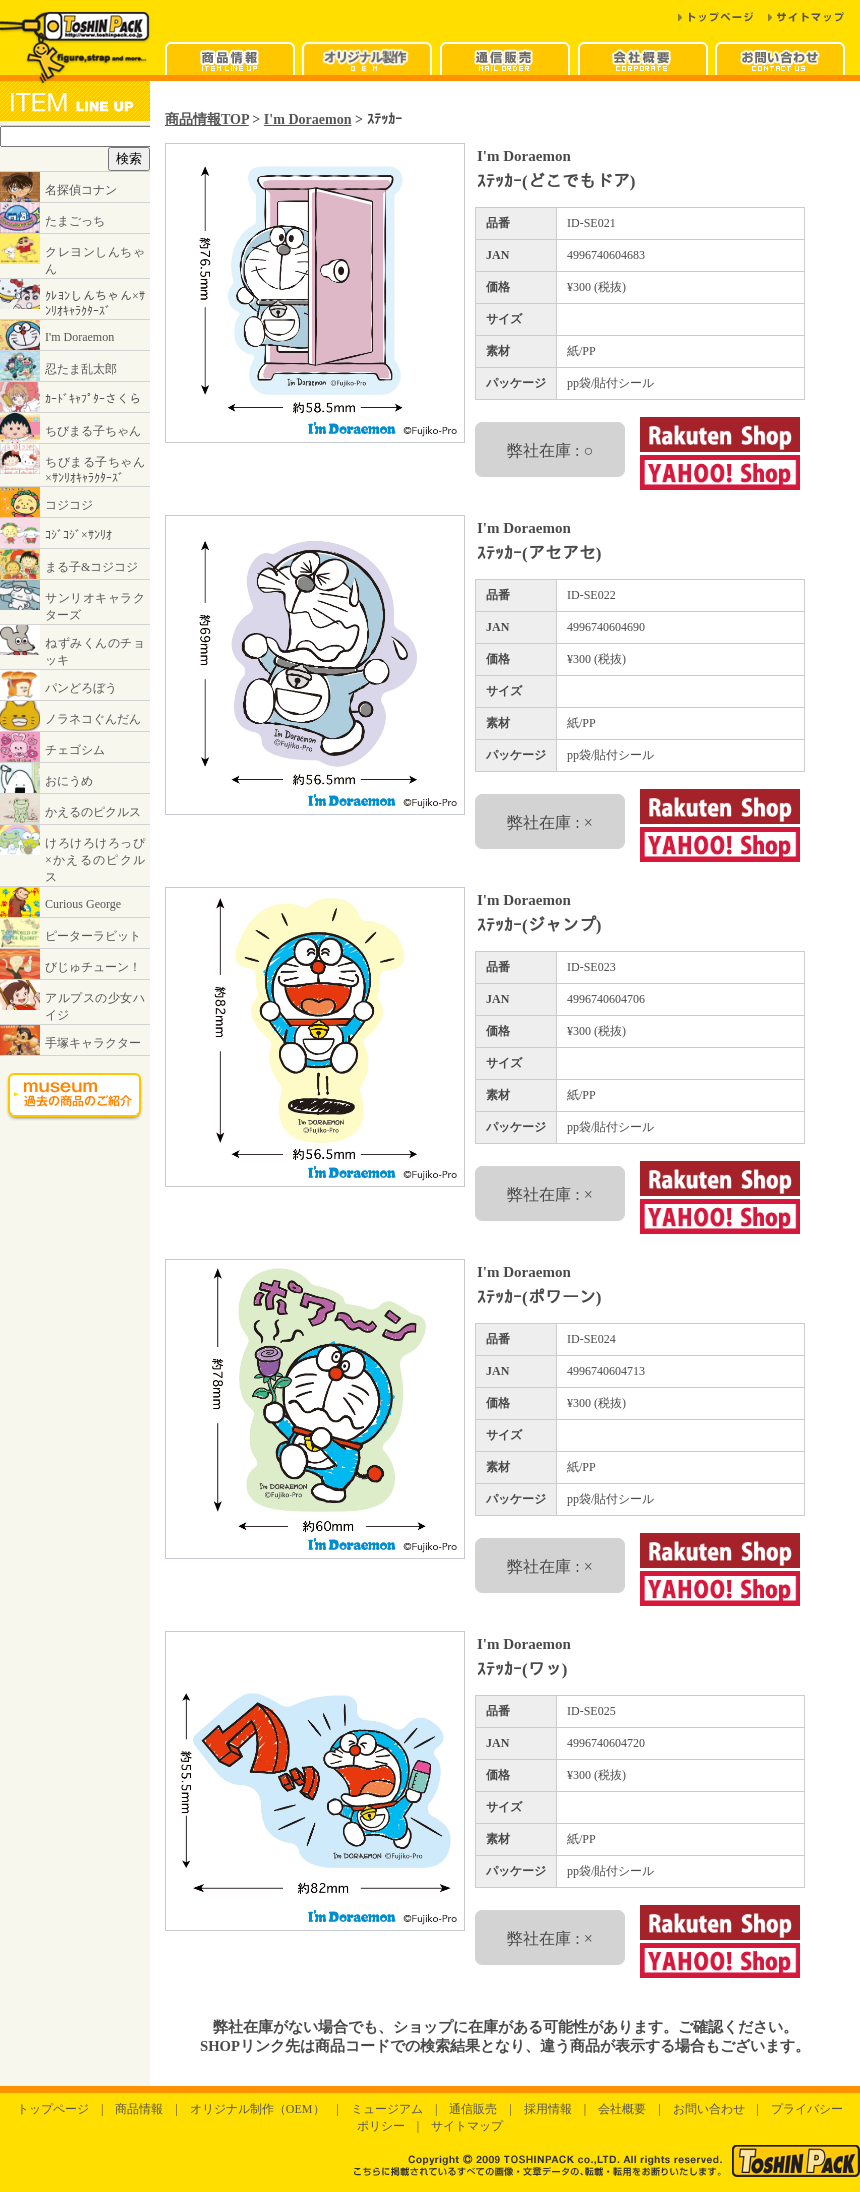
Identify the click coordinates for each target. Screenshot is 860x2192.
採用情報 (548, 2109)
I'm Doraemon (308, 119)
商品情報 (139, 2109)
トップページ (53, 2109)
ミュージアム (387, 2109)
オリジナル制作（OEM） (257, 2109)
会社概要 (622, 2109)
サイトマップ (467, 2126)
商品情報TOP (207, 119)
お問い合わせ (709, 2109)
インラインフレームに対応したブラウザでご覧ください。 (75, 616)
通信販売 (473, 2109)
